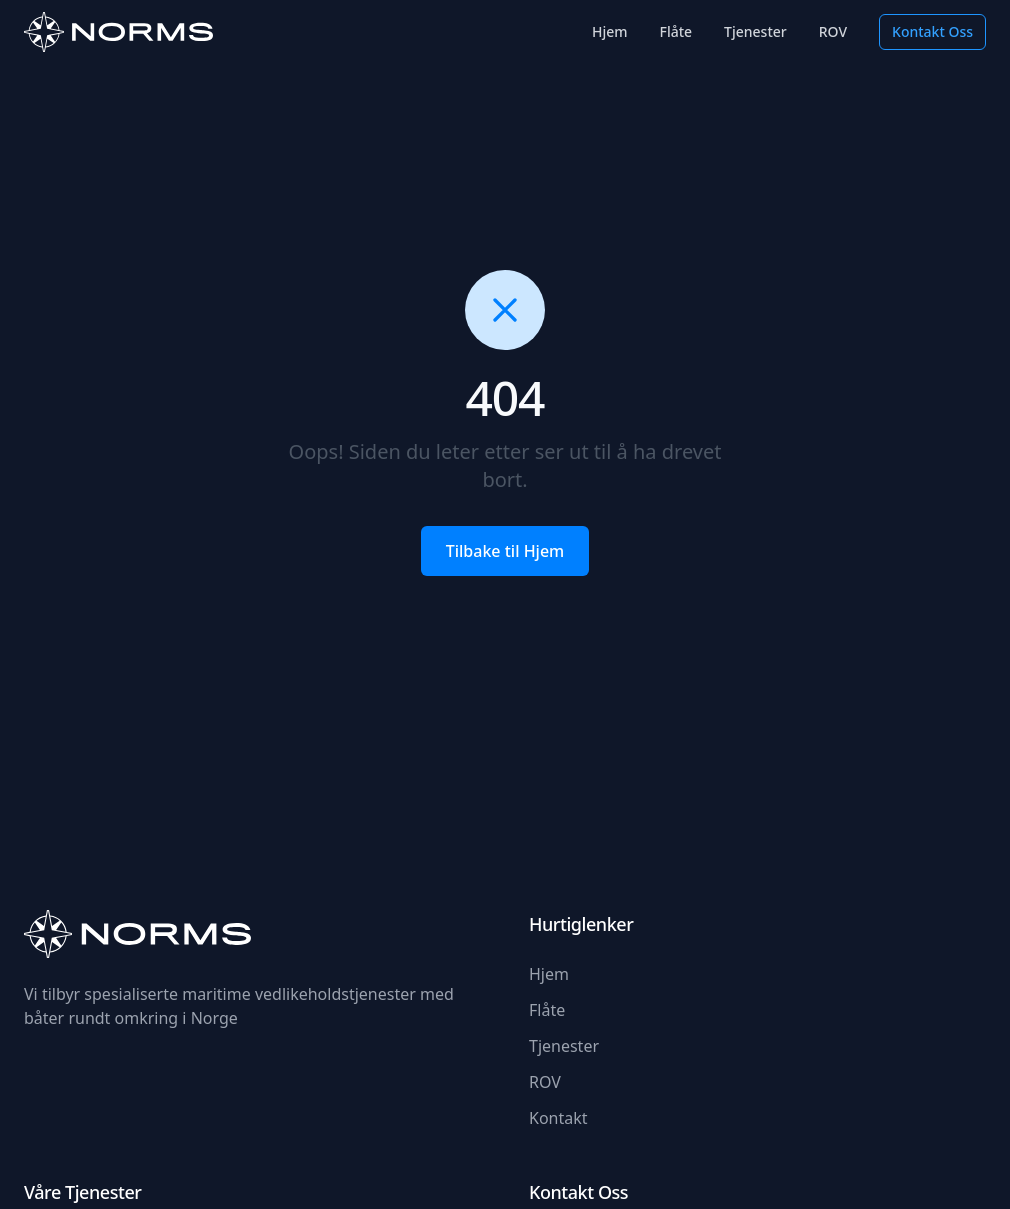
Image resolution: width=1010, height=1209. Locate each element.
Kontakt (558, 1118)
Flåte (676, 31)
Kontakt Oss (932, 31)
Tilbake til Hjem (505, 551)
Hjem (610, 31)
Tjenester (755, 31)
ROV (833, 31)
